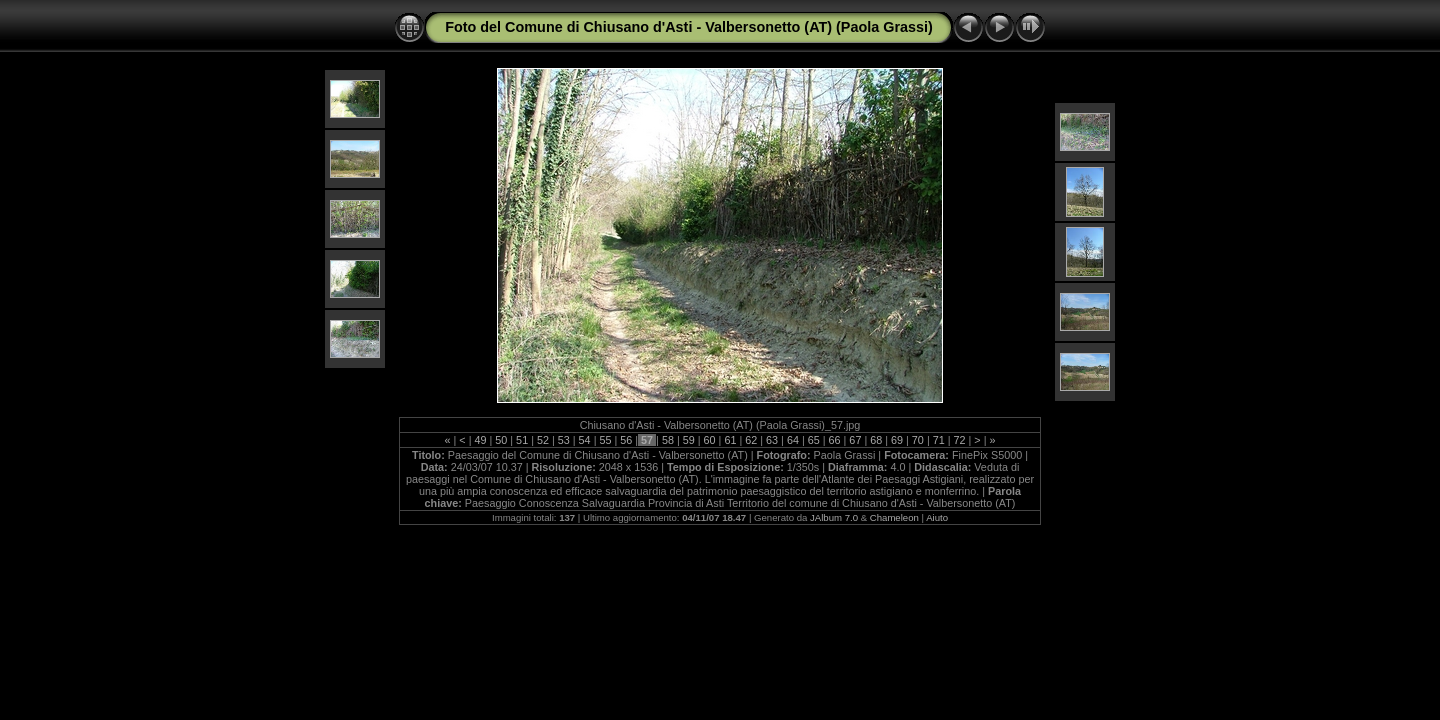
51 (522, 440)
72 (960, 440)
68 (876, 440)
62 (751, 440)
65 (814, 440)
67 (855, 440)
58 (668, 440)
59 (689, 440)
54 (585, 440)
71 (939, 440)
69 (897, 440)
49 (480, 440)
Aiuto (937, 517)
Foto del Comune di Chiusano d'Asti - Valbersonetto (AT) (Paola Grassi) (689, 27)
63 (772, 440)
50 (501, 440)
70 (918, 440)
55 (605, 440)
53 (564, 440)
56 (626, 440)
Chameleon (894, 517)
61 (730, 440)
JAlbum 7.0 (834, 517)
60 (710, 440)
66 (835, 440)
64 (793, 440)
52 (543, 440)
